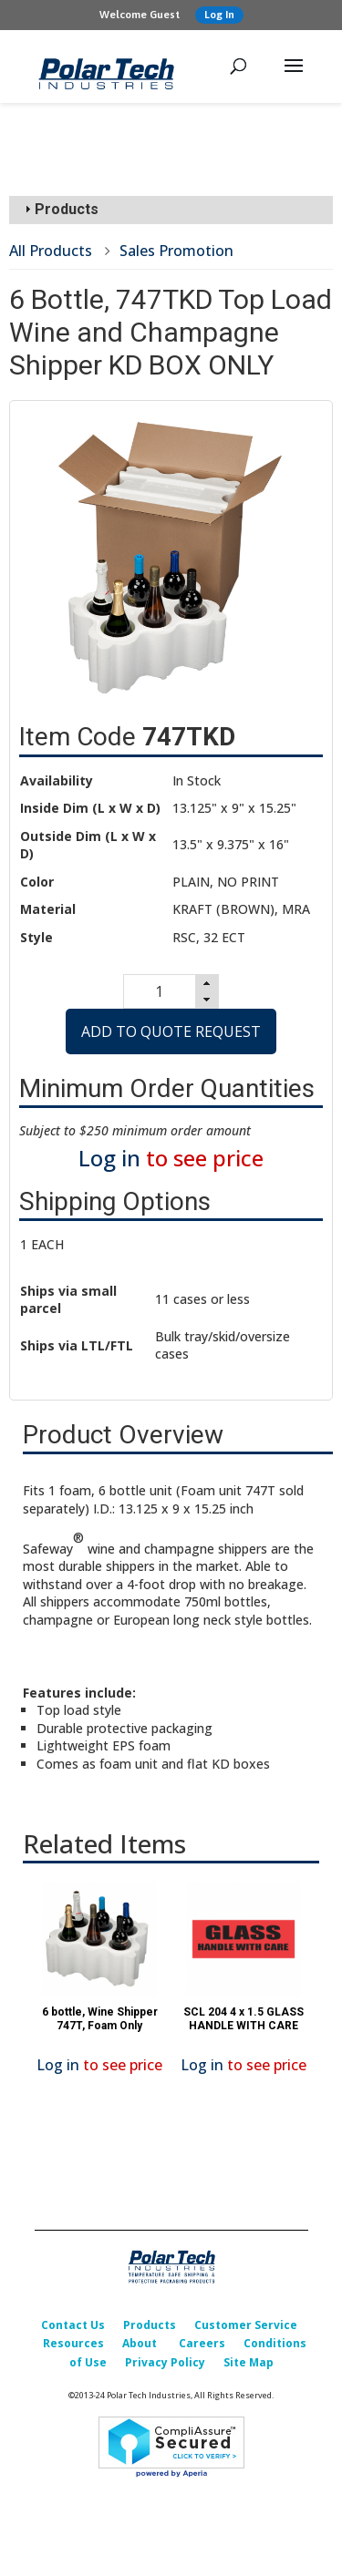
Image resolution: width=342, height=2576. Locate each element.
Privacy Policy (165, 2362)
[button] (207, 983)
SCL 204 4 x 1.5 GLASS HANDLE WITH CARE (243, 2018)
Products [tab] (59, 209)
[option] (99, 1982)
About (139, 2343)
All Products (50, 251)
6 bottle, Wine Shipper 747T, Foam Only (100, 2018)
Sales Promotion (176, 251)
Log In (219, 14)
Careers (202, 2343)
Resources (73, 2343)
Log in (109, 1158)
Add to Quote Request (171, 1031)
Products (149, 2325)
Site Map (248, 2362)
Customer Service (245, 2325)
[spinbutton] (159, 991)
